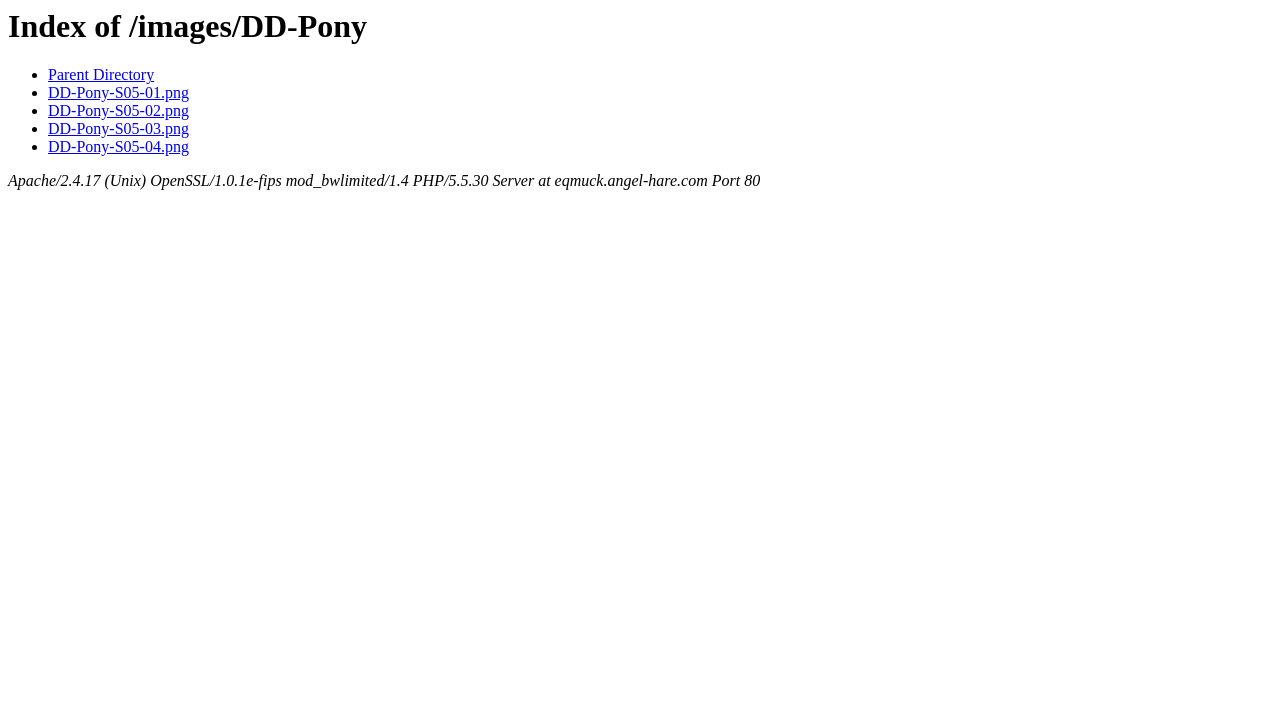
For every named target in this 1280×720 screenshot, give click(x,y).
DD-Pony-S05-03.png (118, 128)
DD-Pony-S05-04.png (118, 146)
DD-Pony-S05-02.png (118, 110)
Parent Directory (101, 74)
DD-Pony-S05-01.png (118, 92)
